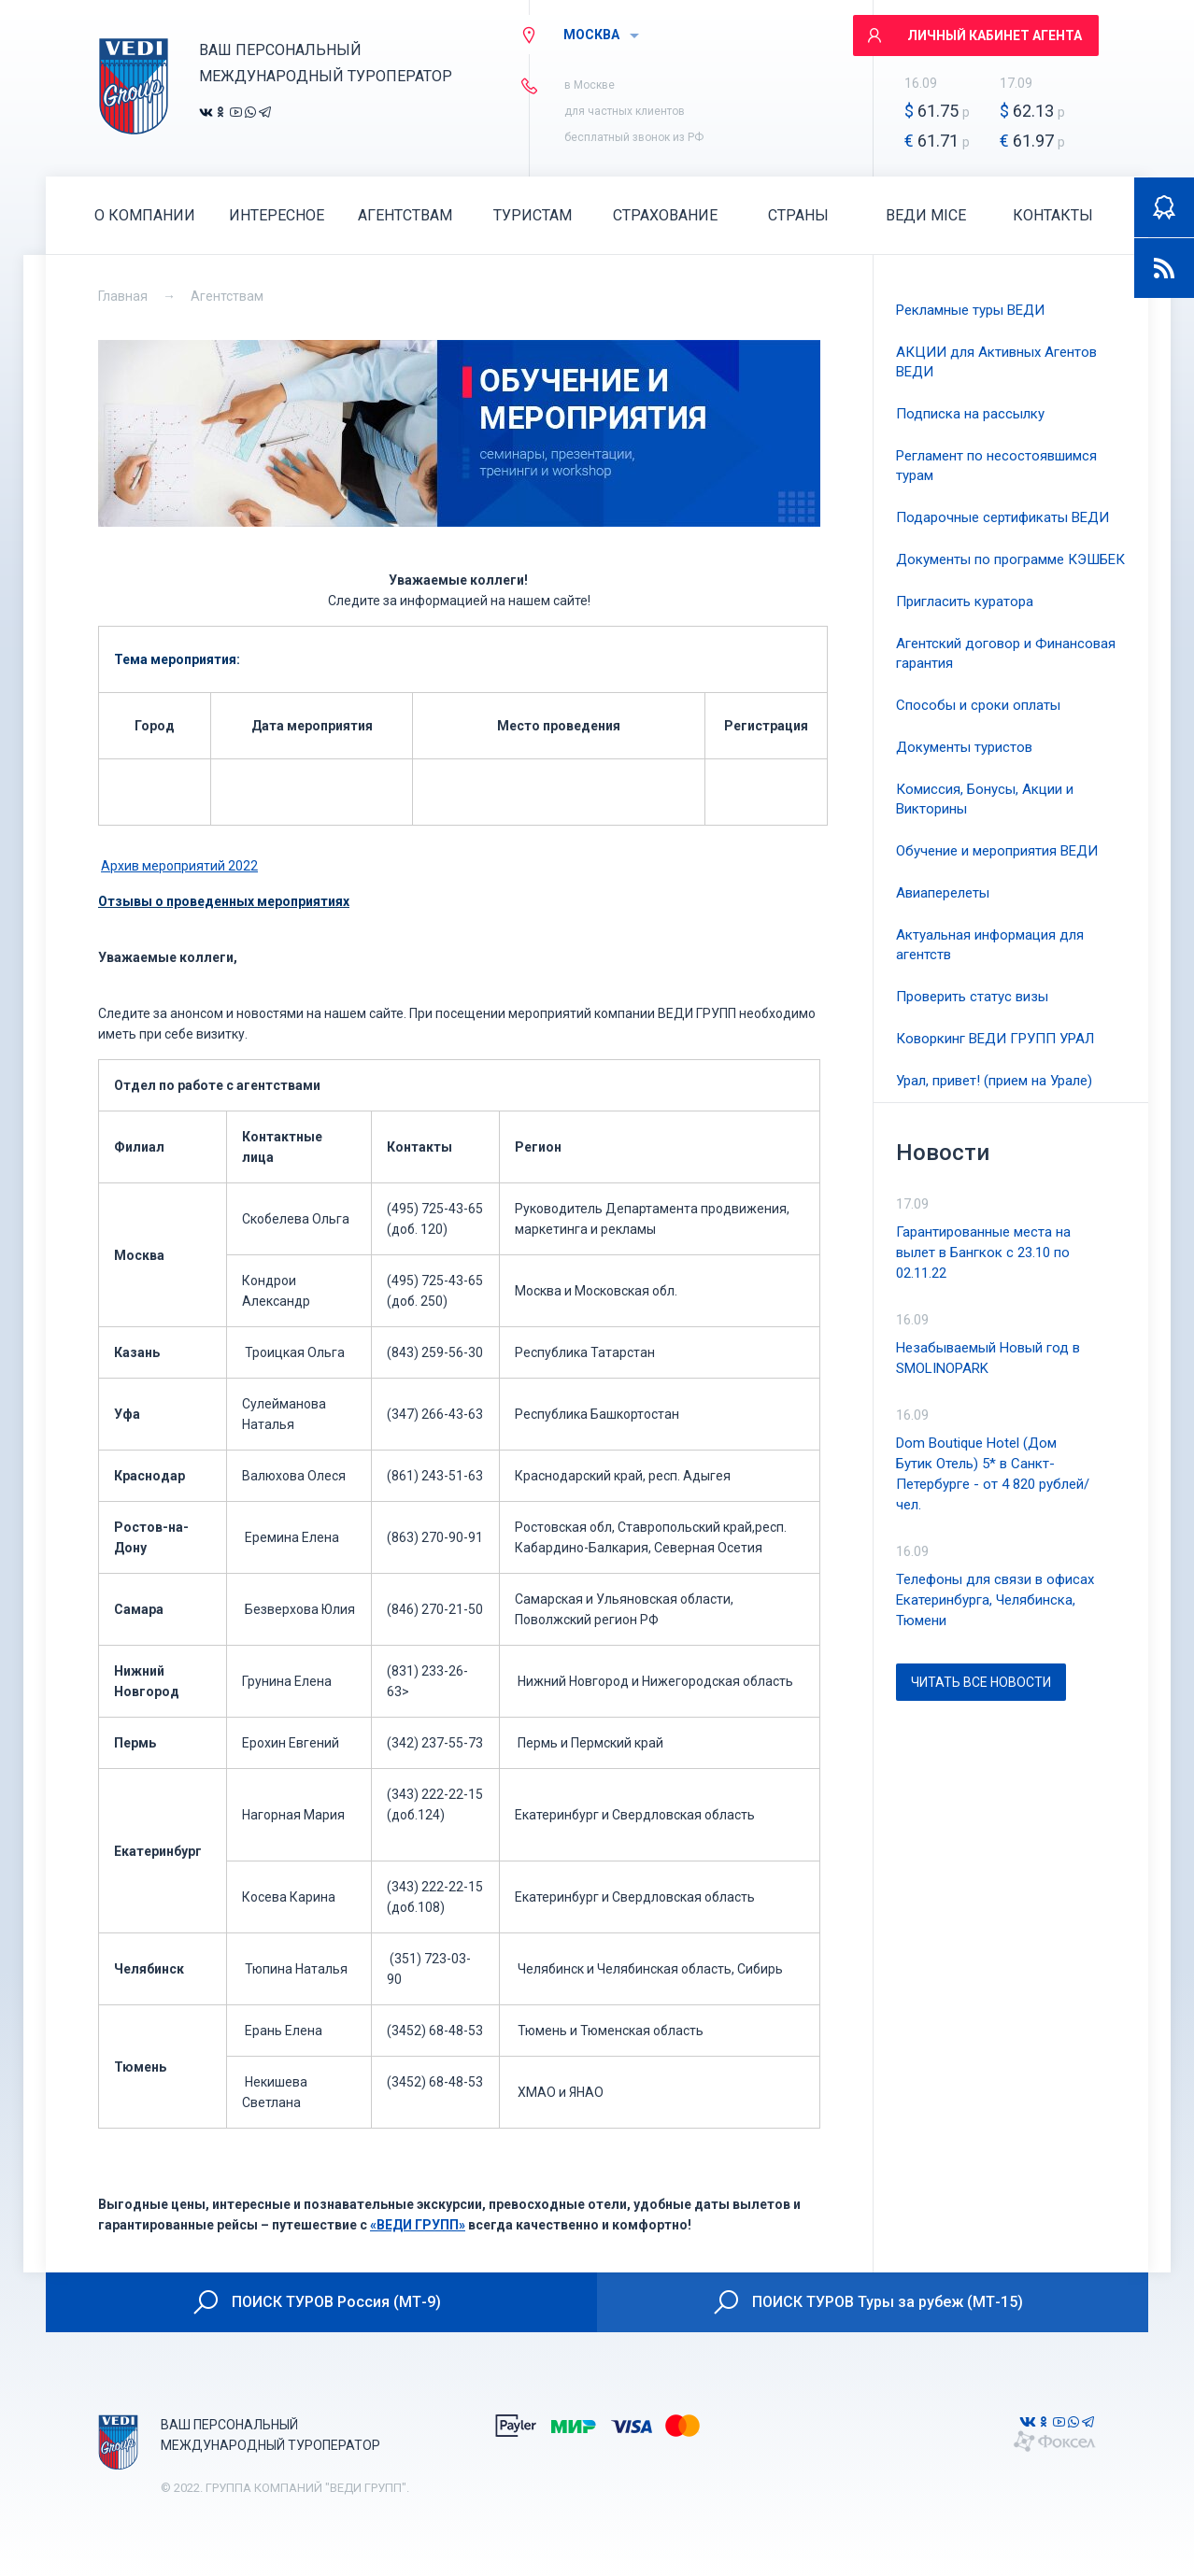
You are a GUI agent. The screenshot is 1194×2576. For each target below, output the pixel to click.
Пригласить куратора (964, 601)
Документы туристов (964, 747)
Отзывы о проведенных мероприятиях (223, 901)
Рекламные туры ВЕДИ (970, 310)
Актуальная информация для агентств (990, 945)
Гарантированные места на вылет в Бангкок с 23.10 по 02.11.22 (983, 1252)
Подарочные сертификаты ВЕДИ (1002, 517)
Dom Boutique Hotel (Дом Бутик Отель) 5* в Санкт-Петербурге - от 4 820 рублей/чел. (992, 1474)
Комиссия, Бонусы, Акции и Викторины (984, 799)
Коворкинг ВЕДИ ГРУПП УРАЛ (995, 1038)
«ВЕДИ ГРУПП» (417, 2224)
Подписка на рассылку (970, 413)
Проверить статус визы (972, 996)
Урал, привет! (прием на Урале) (994, 1080)
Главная (123, 296)
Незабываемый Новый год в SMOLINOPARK (988, 1358)
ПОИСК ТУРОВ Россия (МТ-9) (316, 2302)
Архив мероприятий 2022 (179, 865)
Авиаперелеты (942, 893)
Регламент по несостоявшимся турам (996, 465)
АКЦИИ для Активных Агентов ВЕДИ (996, 362)
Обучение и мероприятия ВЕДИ (997, 850)
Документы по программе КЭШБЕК (1010, 559)
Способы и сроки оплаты (978, 705)
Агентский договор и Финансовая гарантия (1006, 653)
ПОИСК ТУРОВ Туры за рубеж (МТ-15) (867, 2302)
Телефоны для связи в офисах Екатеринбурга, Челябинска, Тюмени (995, 1600)
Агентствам (227, 296)
